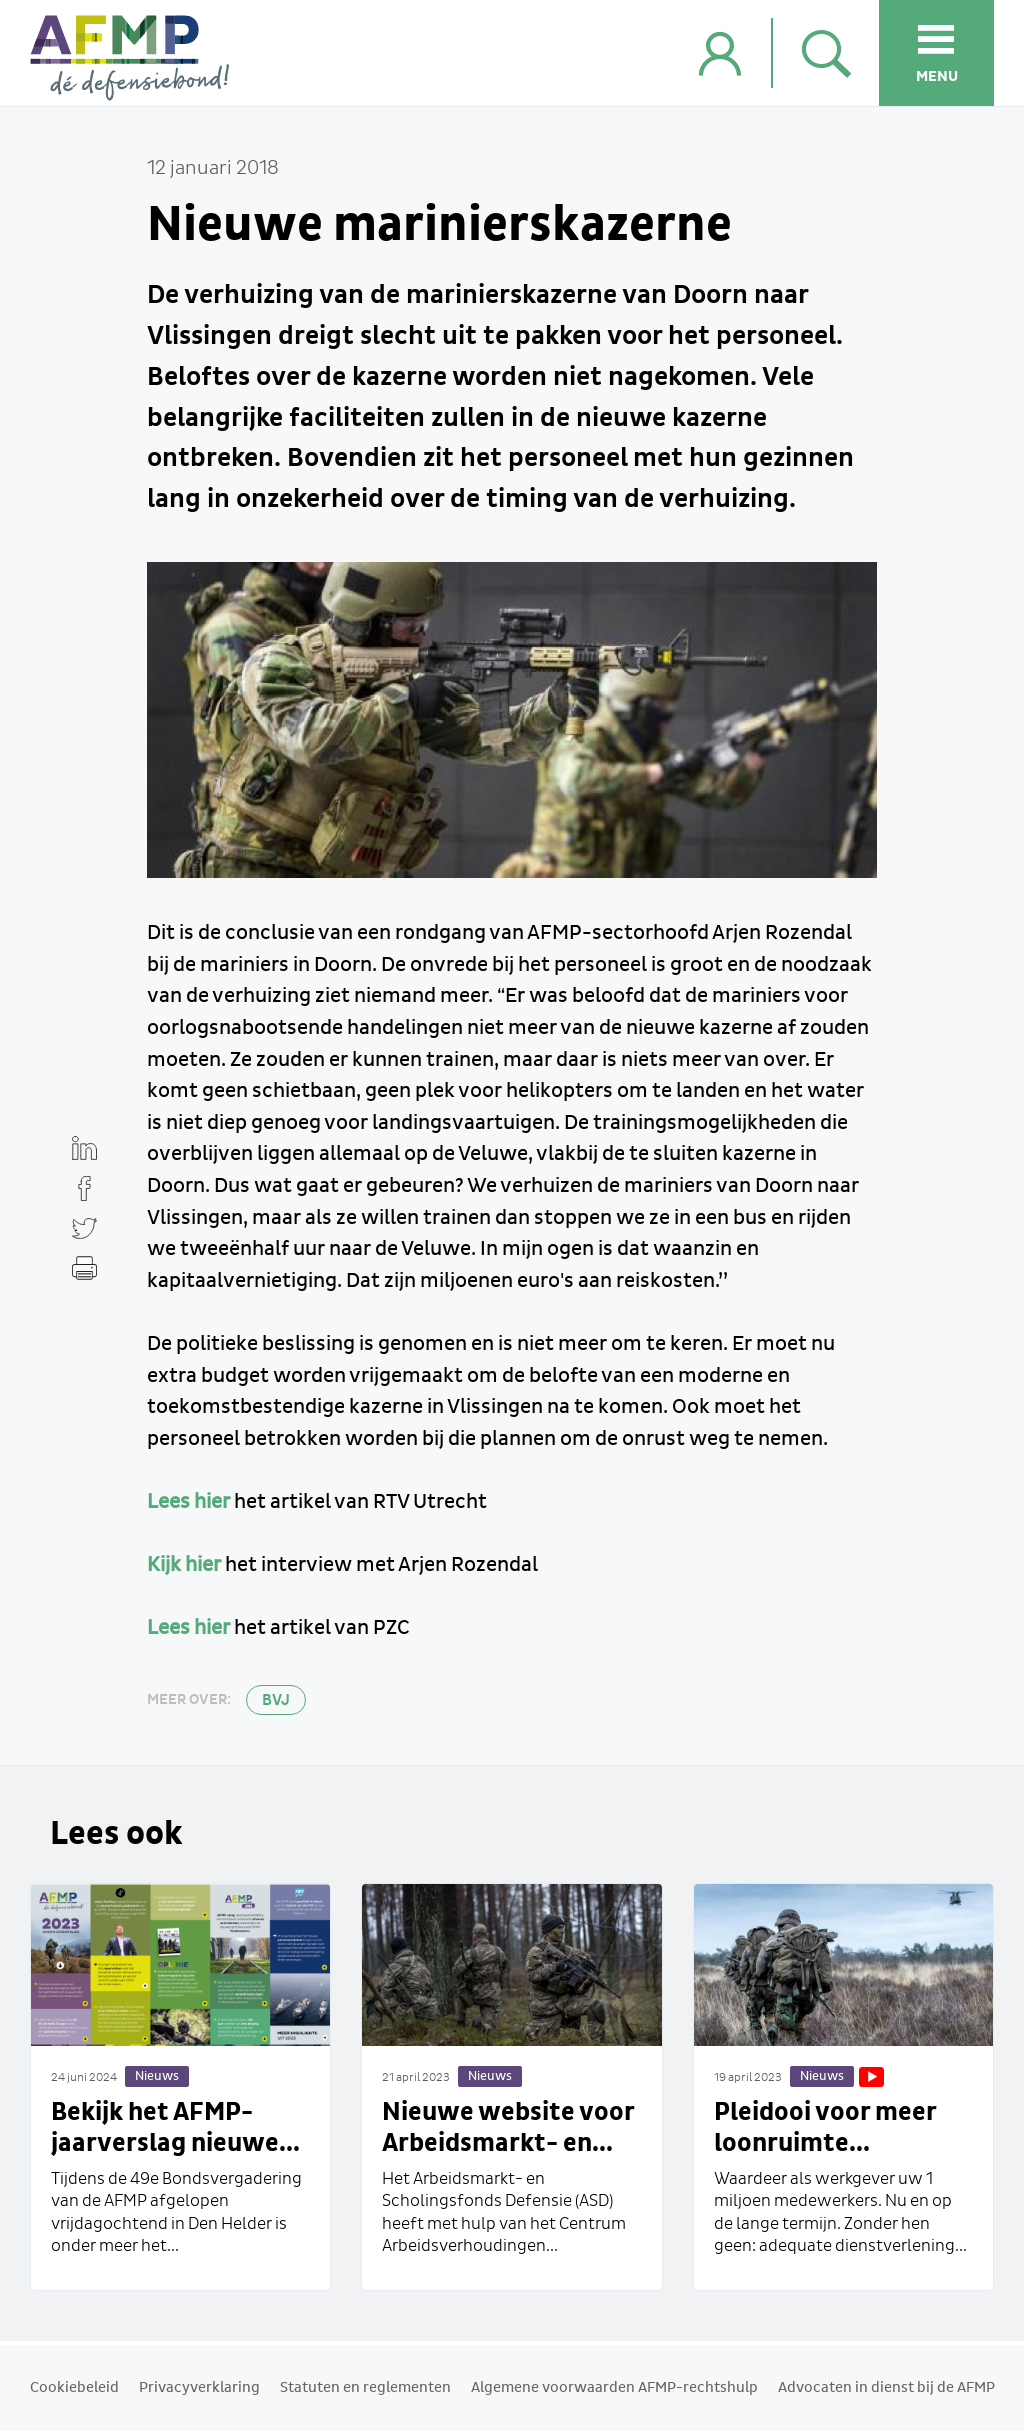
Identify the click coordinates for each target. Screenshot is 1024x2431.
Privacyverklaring (199, 2388)
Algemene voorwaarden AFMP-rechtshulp (614, 2388)
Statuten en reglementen (365, 2388)
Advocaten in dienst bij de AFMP (886, 2388)
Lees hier (188, 1502)
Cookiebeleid (74, 2388)
